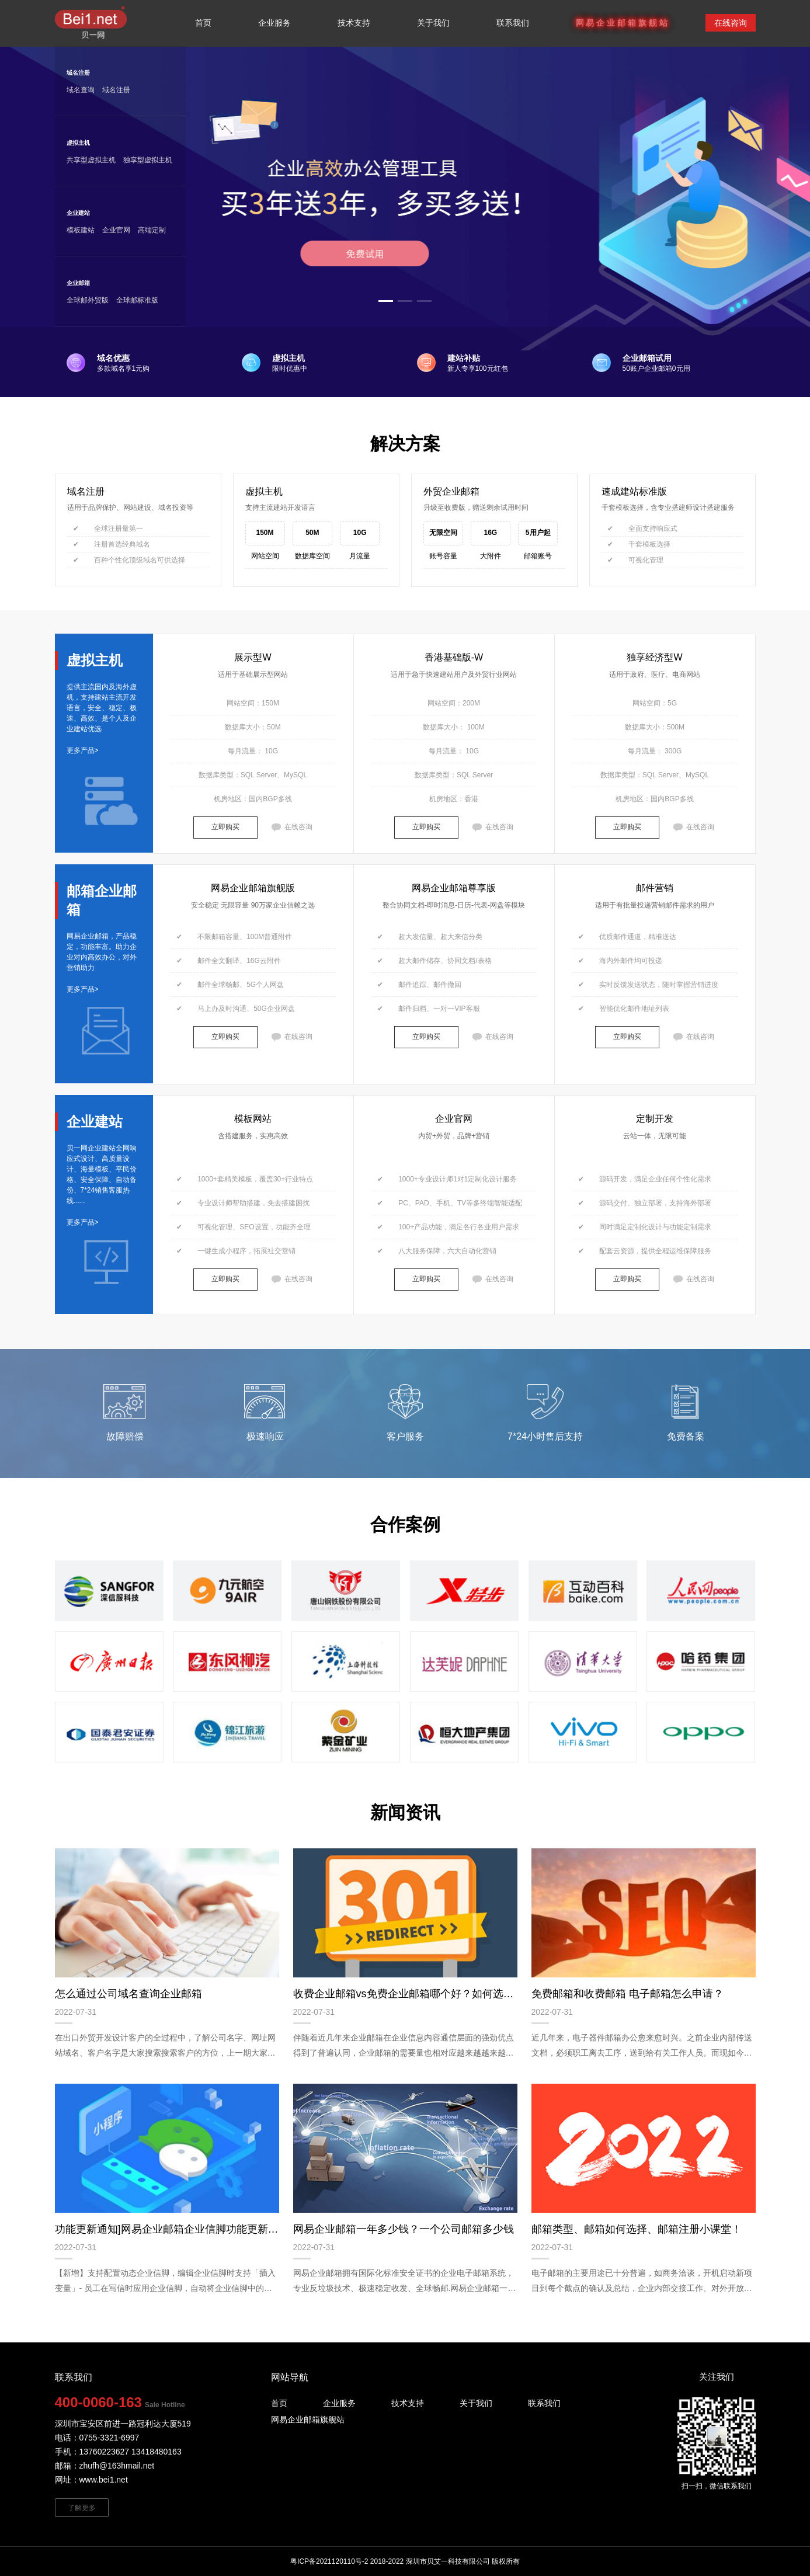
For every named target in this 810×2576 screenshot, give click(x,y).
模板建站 (81, 230)
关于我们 (433, 22)
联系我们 (512, 22)
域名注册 (78, 72)
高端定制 (152, 230)
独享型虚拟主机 (147, 160)
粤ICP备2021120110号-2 (329, 2561)
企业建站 (78, 213)
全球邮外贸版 (88, 300)
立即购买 (225, 827)
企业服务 (339, 2403)
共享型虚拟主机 (91, 160)
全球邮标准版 (137, 300)
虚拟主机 (78, 143)
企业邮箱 (78, 283)
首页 (203, 22)
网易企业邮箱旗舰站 (308, 2419)
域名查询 (81, 90)
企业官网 (116, 230)
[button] (385, 301)
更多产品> (83, 750)
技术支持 (354, 22)
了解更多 (82, 2508)
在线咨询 (730, 22)
